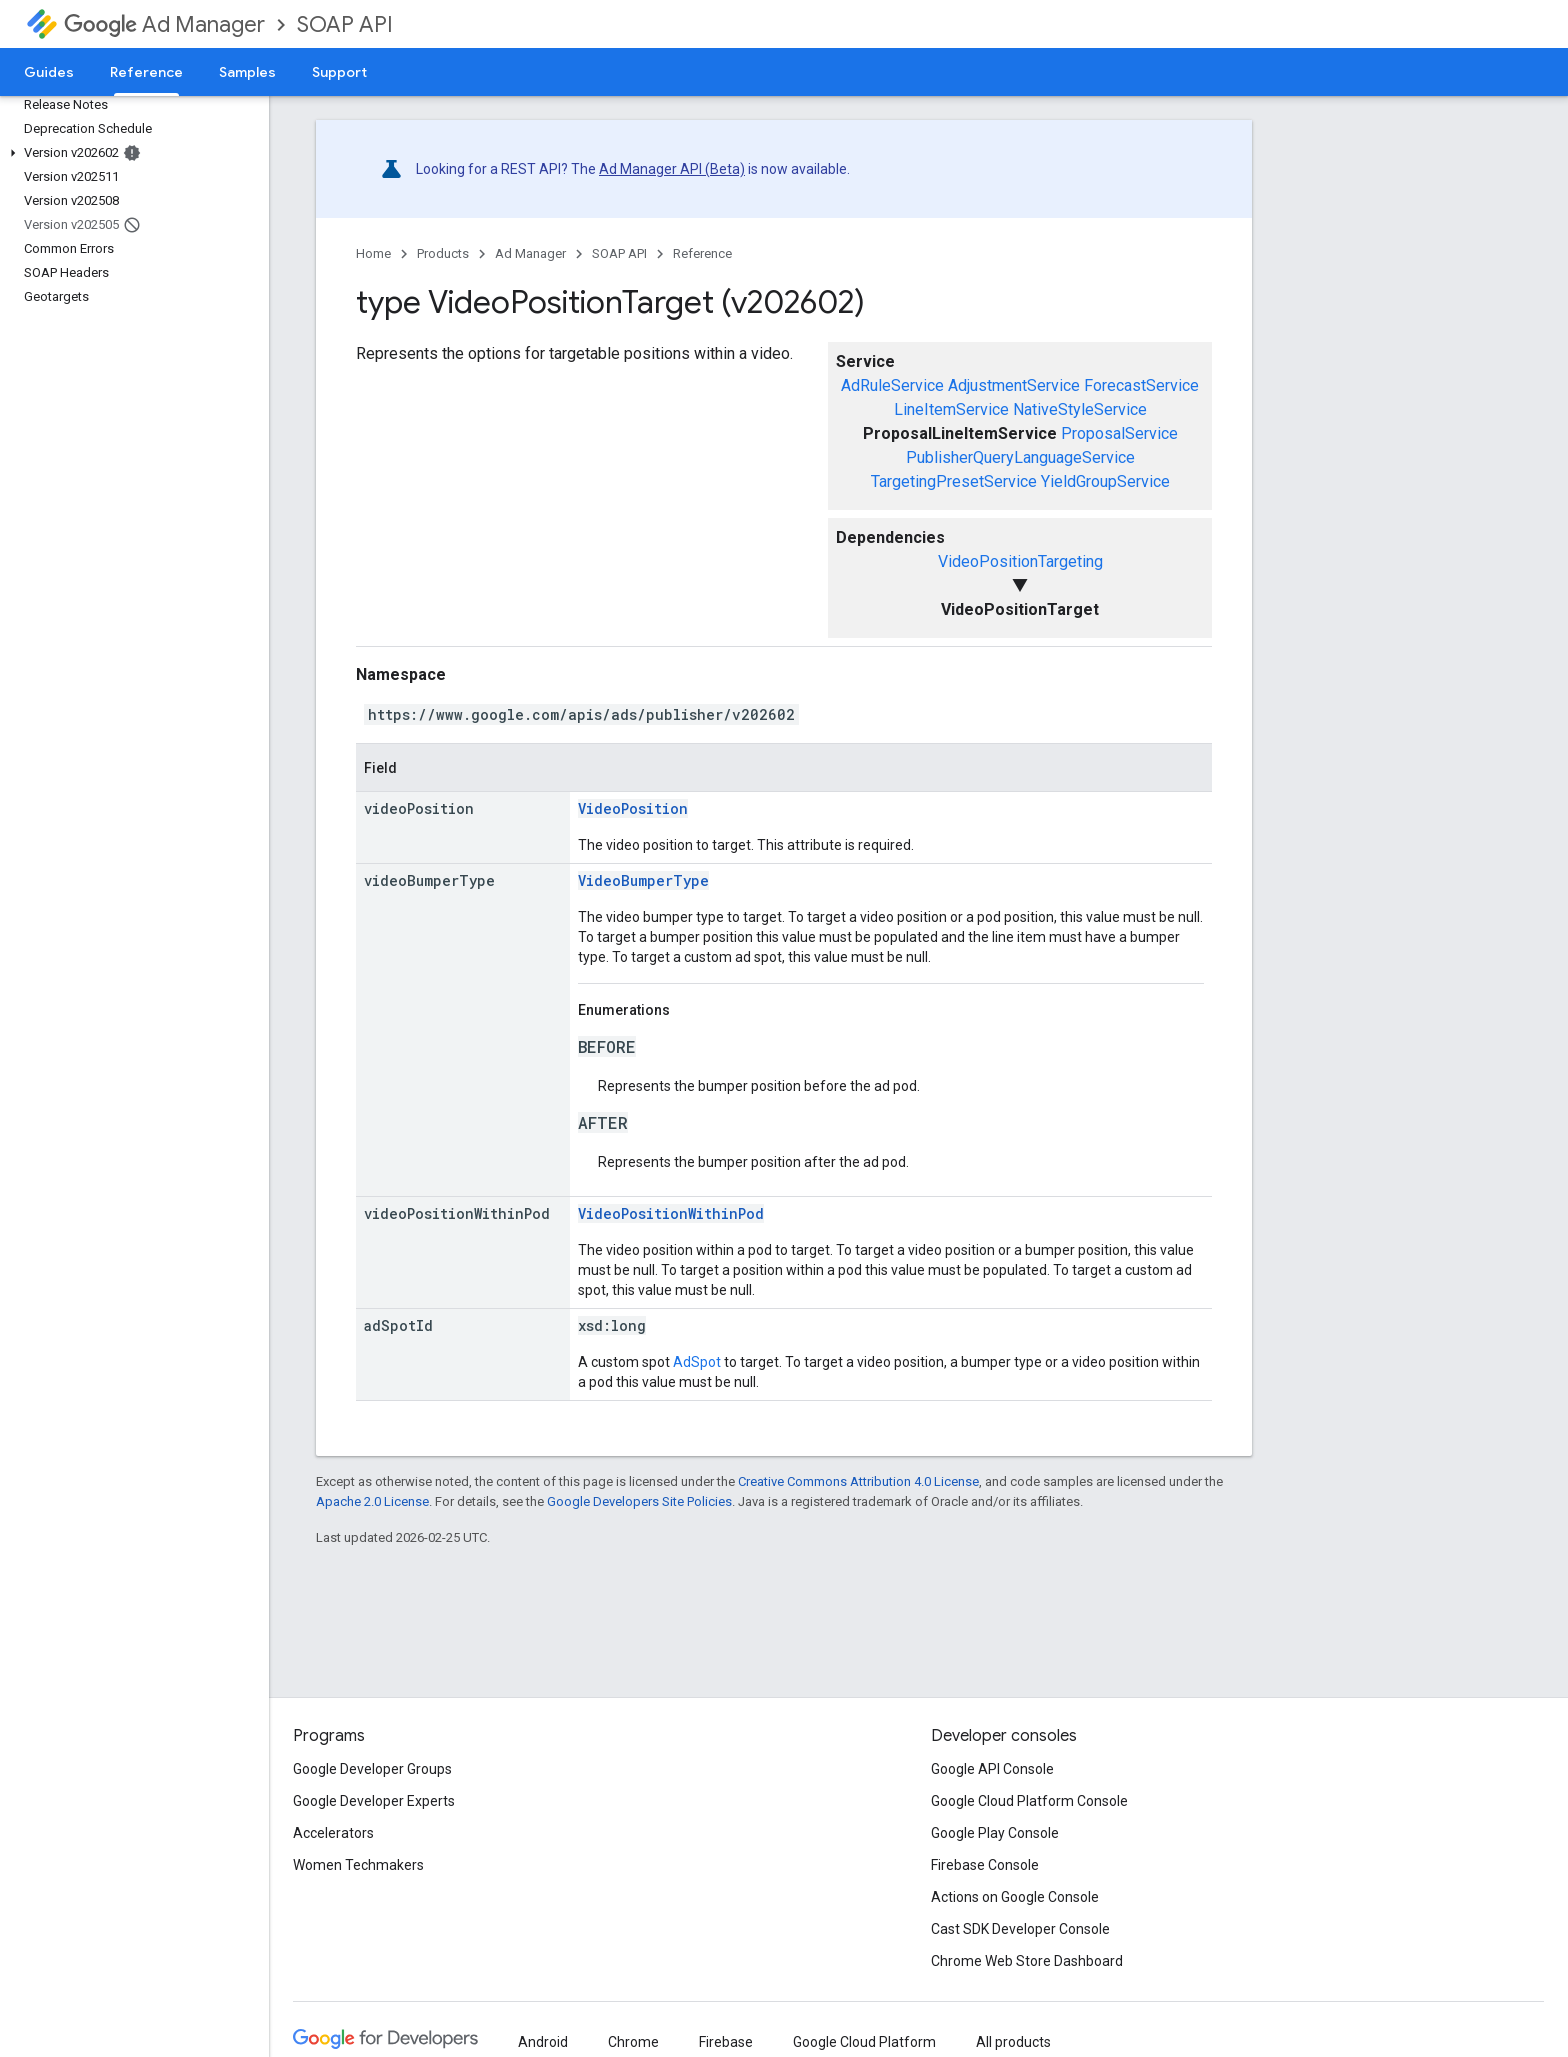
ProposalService (1119, 433)
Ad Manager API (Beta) (672, 169)
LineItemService (951, 409)
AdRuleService (892, 385)
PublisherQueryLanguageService (1020, 457)
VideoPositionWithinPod (671, 1213)
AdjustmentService (1014, 385)
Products (443, 253)
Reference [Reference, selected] (146, 72)
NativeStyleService (1080, 409)
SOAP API (345, 24)
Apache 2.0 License (372, 1501)
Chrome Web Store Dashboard (1027, 1961)
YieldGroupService (1105, 481)
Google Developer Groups (372, 1769)
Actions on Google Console (1015, 1897)
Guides (49, 72)
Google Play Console (995, 1833)
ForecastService (1141, 385)
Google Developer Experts (374, 1801)
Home (373, 253)
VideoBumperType (643, 880)
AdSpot (697, 1362)
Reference (702, 253)
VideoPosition (633, 808)
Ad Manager (164, 24)
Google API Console (992, 1769)
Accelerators (333, 1833)
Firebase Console (985, 1865)
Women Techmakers (358, 1865)
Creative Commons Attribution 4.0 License (858, 1481)
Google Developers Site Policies (639, 1501)
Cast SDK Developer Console (1020, 1929)
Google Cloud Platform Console (1029, 1801)
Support (339, 72)
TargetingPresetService (954, 481)
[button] (130, 153)
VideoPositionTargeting (1020, 561)
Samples (247, 72)
